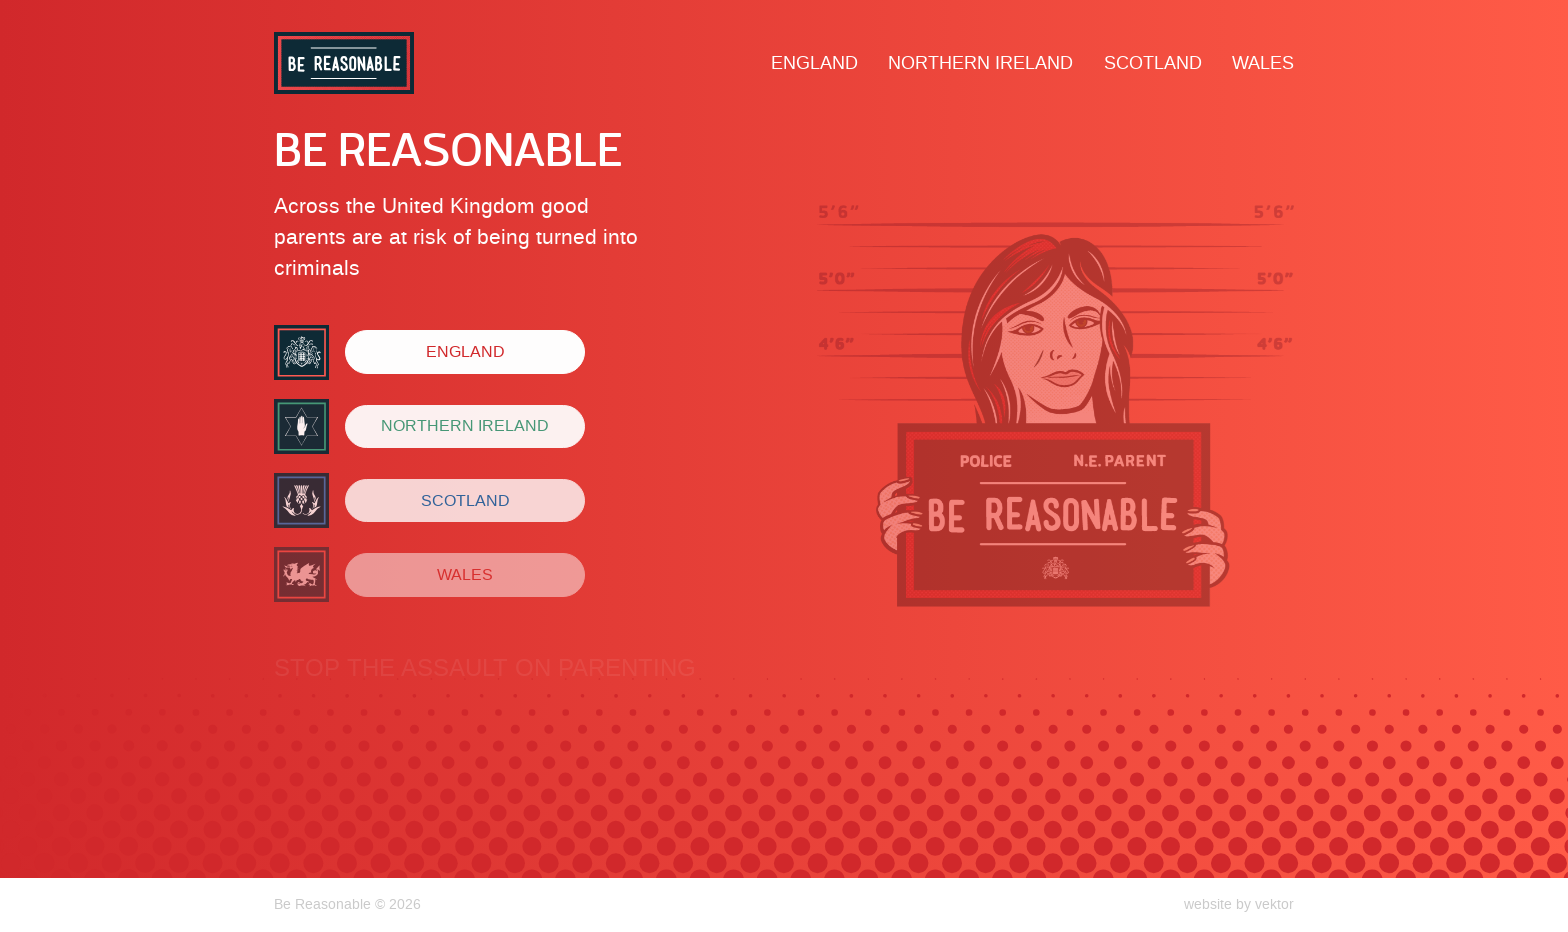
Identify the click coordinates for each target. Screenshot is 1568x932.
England (814, 63)
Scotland (1153, 63)
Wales (1263, 63)
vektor (1274, 904)
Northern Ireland (980, 63)
